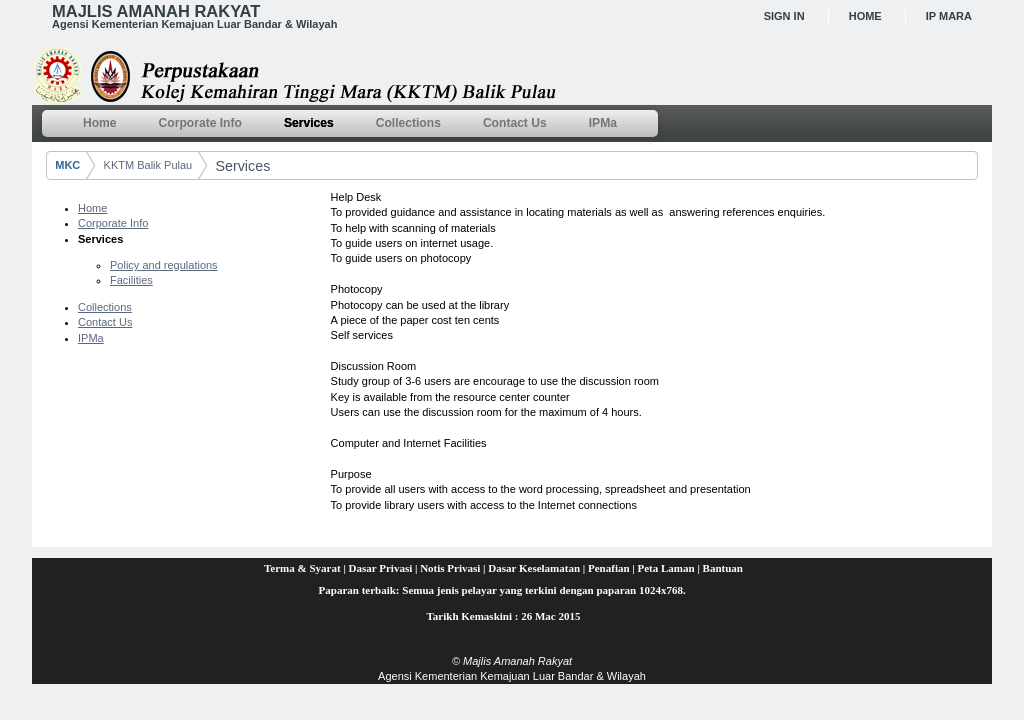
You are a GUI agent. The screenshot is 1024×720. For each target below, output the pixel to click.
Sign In (784, 16)
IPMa (91, 338)
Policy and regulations (164, 265)
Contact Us (105, 322)
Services (242, 166)
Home (865, 16)
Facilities (131, 280)
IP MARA (949, 16)
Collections (105, 307)
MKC (67, 165)
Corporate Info (113, 223)
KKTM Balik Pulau (148, 165)
